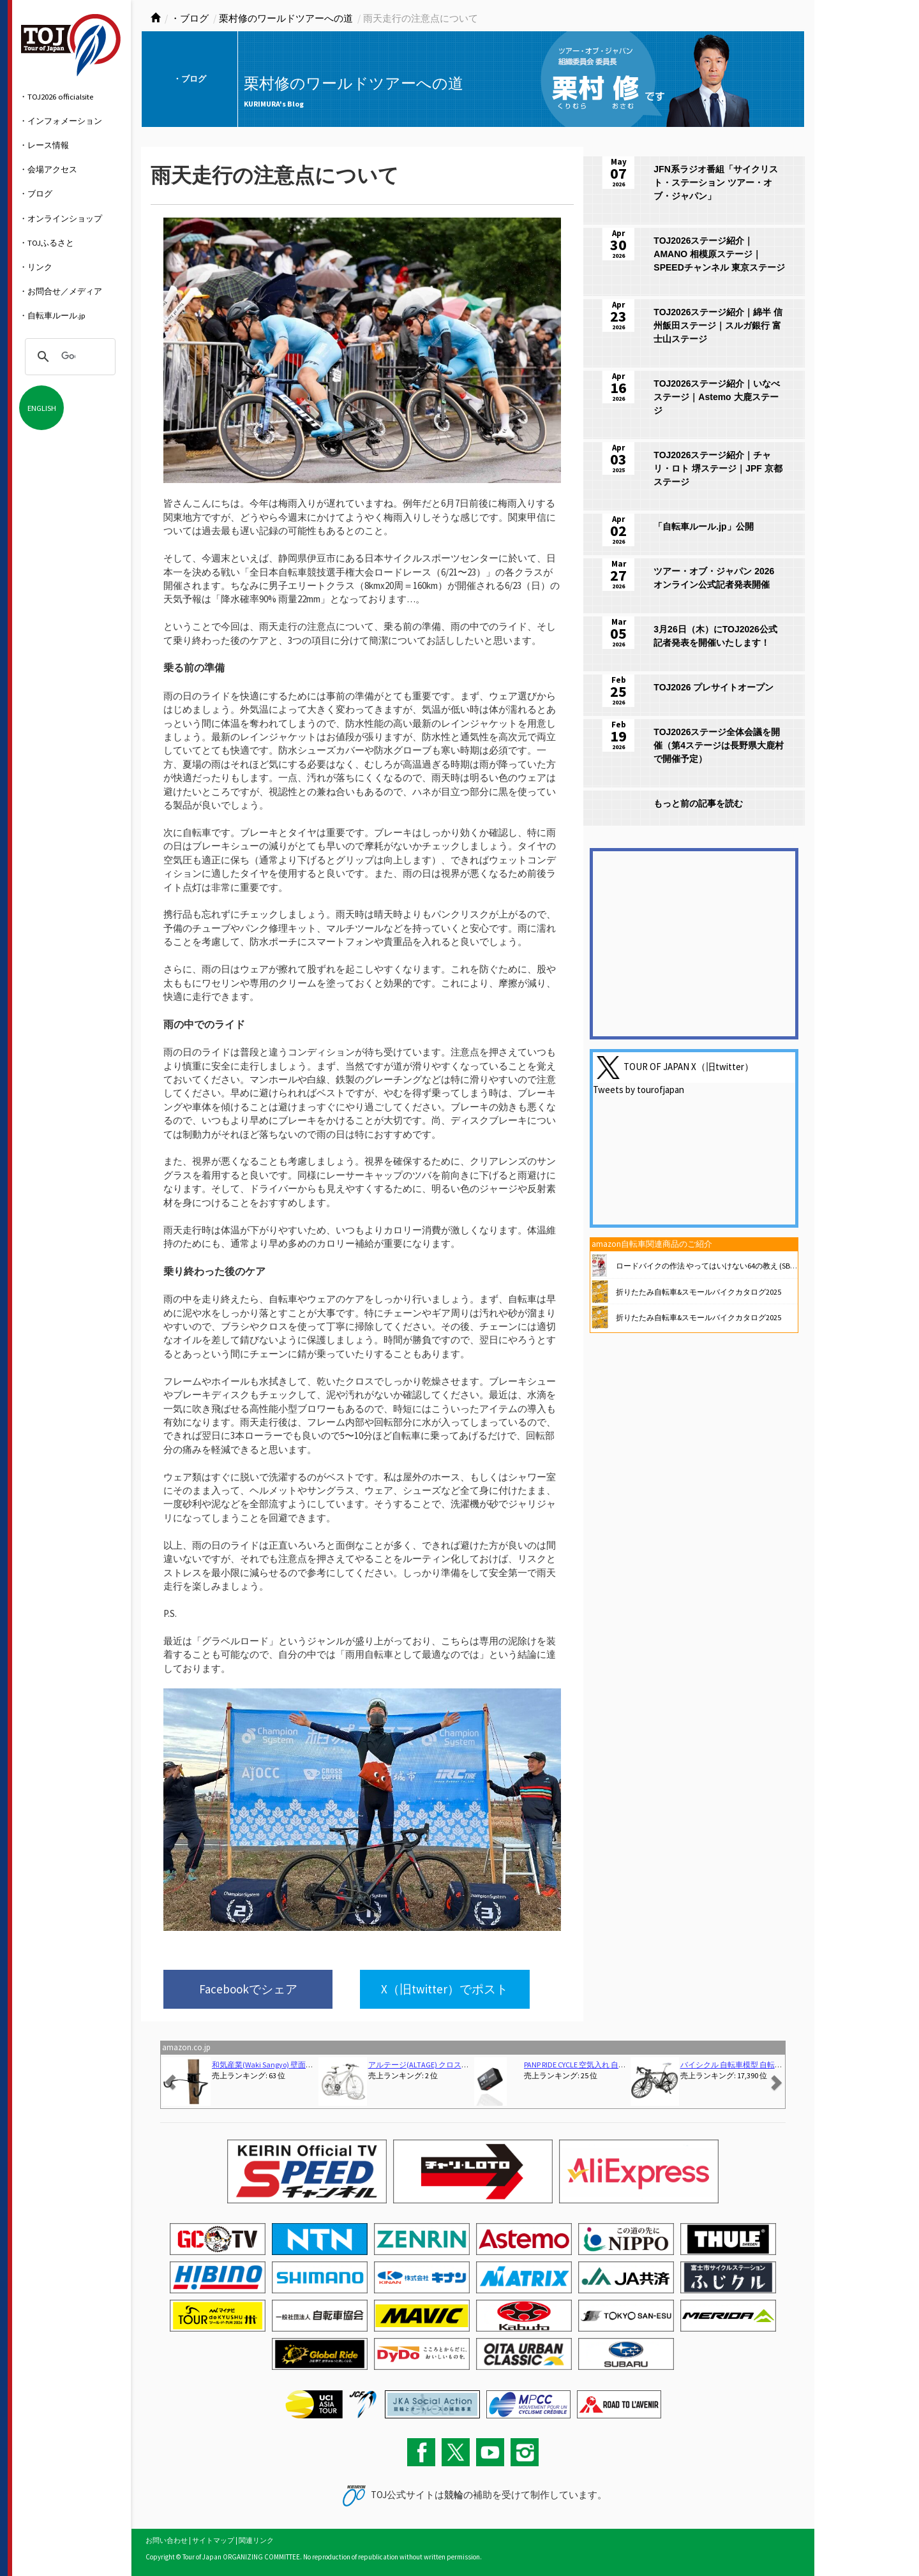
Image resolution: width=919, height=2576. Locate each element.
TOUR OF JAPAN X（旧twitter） (689, 1067)
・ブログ (35, 193)
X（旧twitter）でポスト (444, 1989)
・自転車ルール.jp (52, 315)
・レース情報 (44, 145)
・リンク (35, 267)
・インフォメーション (60, 120)
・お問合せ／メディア (60, 291)
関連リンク (256, 2540)
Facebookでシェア (248, 1989)
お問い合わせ (167, 2540)
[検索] (68, 356)
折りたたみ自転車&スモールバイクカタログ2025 (698, 1292)
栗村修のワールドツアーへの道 (286, 18)
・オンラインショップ (60, 218)
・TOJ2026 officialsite (56, 96)
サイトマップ (213, 2540)
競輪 (453, 2495)
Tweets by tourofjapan (638, 1089)
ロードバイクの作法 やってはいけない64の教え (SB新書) (712, 1265)
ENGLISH (41, 408)
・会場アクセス (48, 169)
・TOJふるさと (46, 242)
